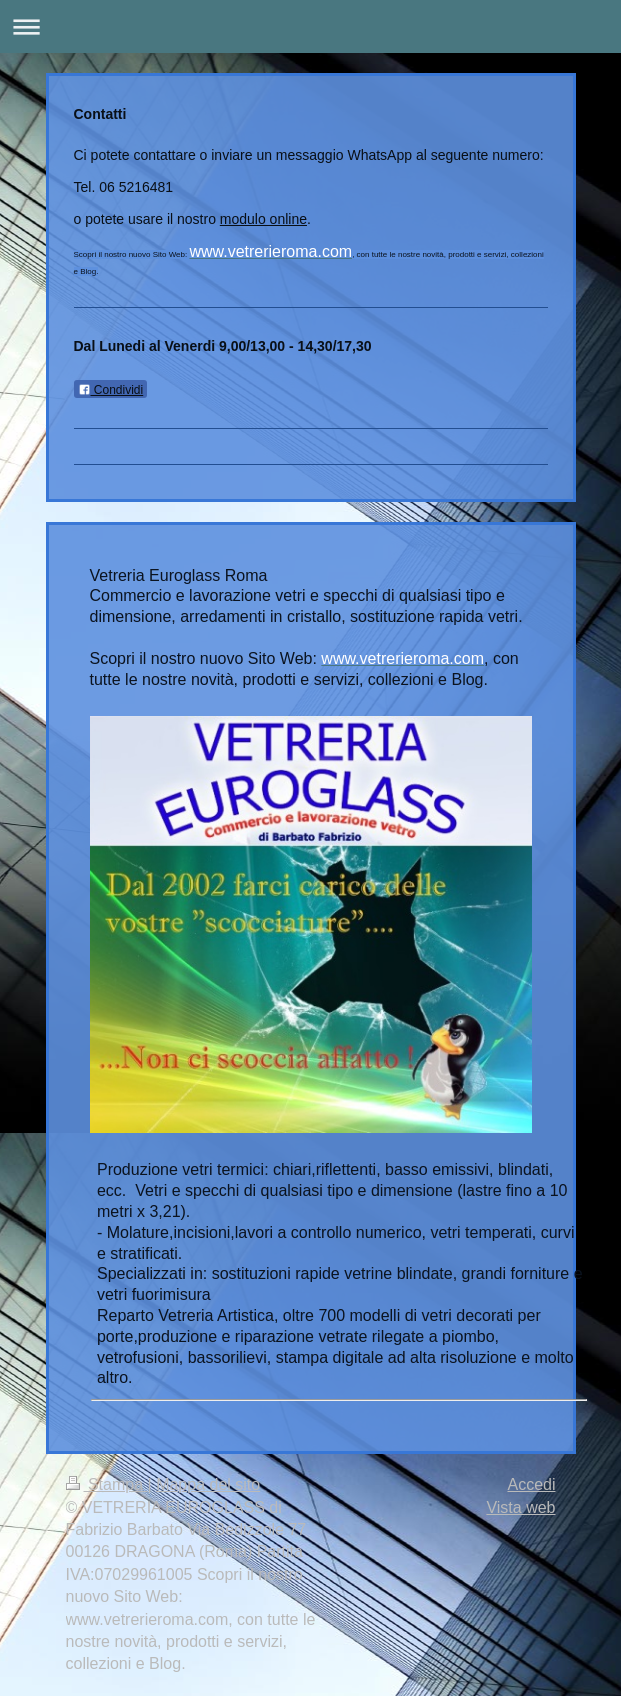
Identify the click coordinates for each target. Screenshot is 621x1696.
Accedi (531, 1484)
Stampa (107, 1484)
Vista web (520, 1507)
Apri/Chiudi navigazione (310, 26)
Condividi (111, 390)
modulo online (263, 219)
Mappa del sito (208, 1484)
